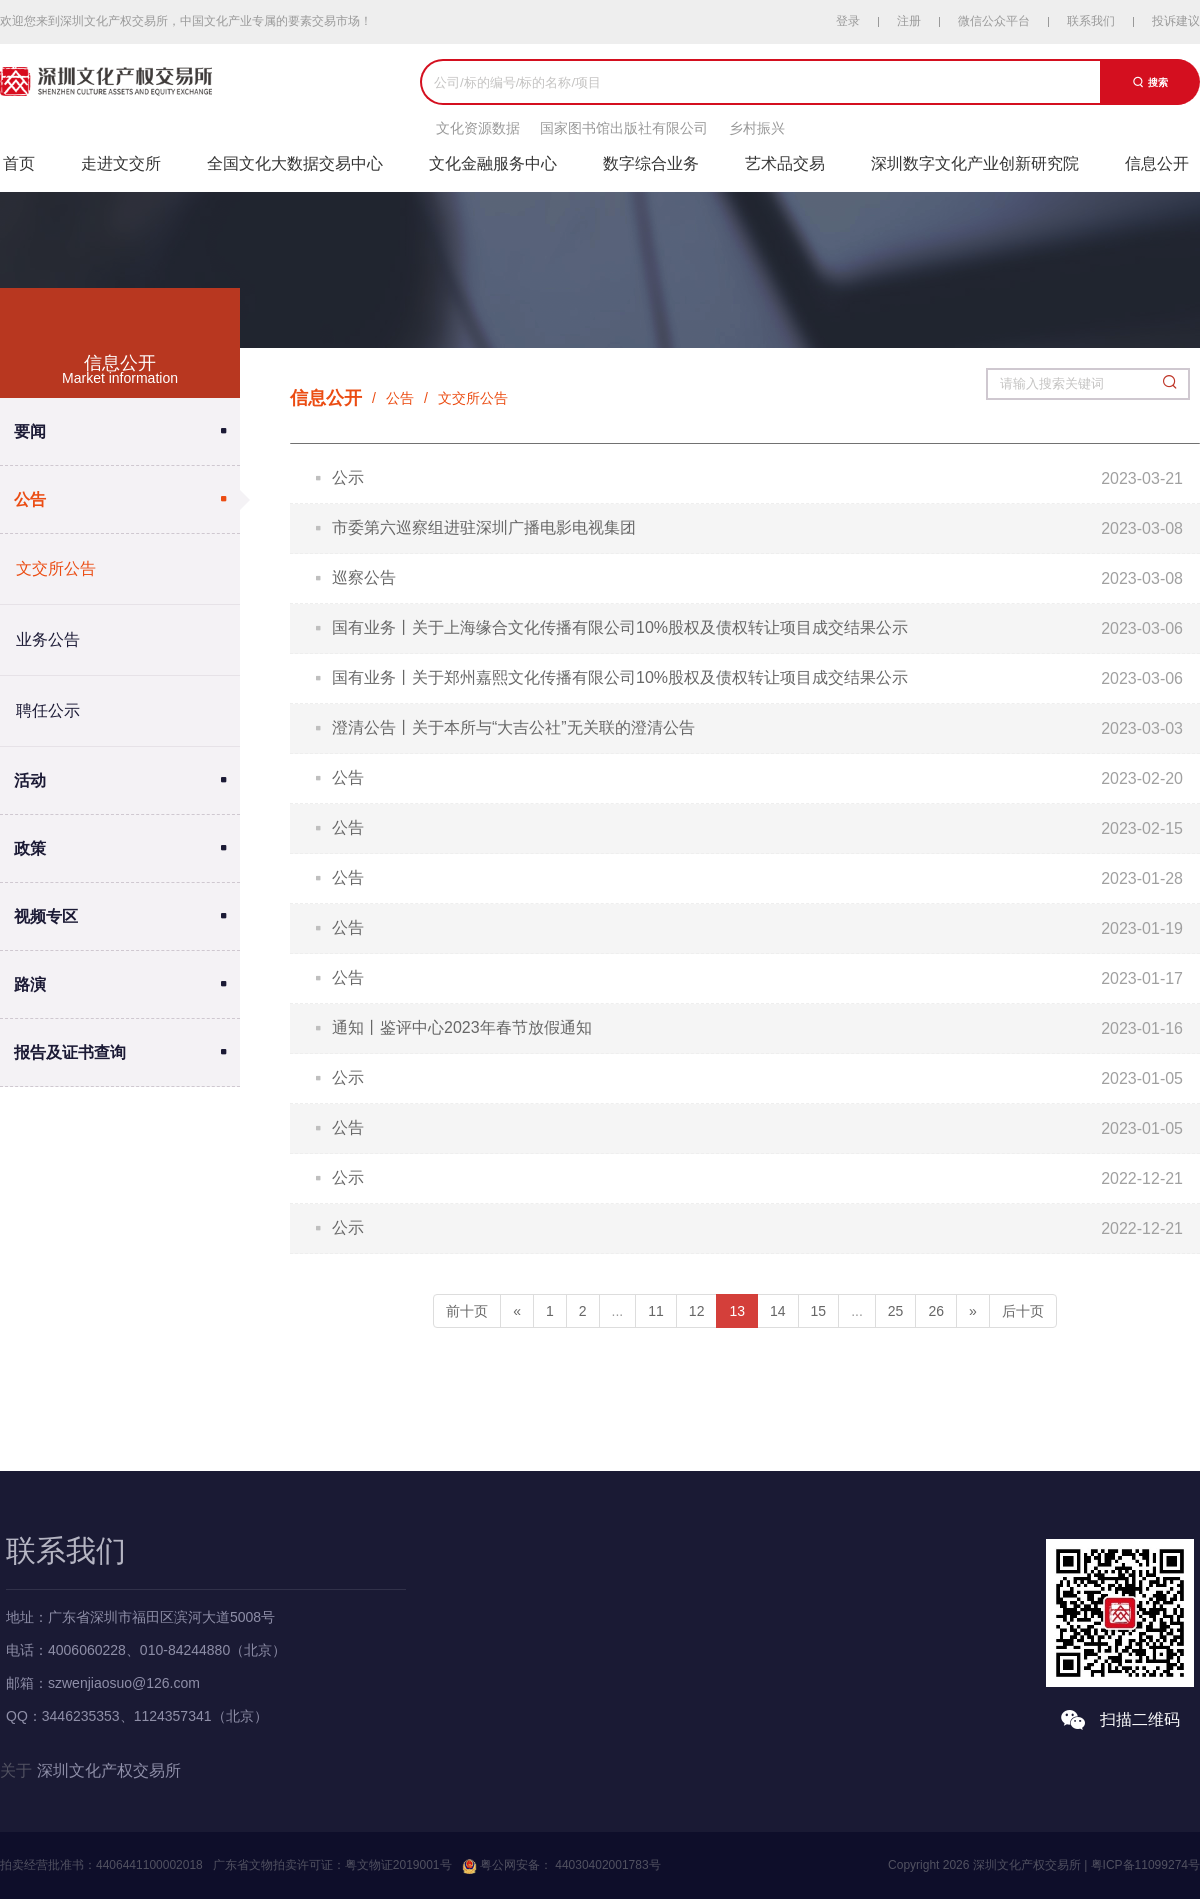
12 (697, 1311)
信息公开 (1157, 163)
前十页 (467, 1311)
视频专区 (46, 916)
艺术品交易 (785, 163)
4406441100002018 (149, 1865)
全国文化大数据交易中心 (295, 163)
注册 (909, 21)
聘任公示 (48, 710)
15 (819, 1311)
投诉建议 (1176, 21)
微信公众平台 (994, 21)
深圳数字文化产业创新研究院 (975, 163)
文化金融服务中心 (493, 163)
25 (896, 1311)
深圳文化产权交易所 (109, 1770)
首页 (19, 163)
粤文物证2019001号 (398, 1865)
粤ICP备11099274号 (1145, 1865)
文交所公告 (56, 568)
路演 (30, 984)
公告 (30, 499)
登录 (848, 21)
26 (936, 1311)
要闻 (30, 431)
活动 (30, 780)
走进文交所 (121, 163)
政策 (30, 848)
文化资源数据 (478, 128)
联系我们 (1091, 21)
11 (656, 1311)
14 (778, 1311)
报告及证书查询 (70, 1052)
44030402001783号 (606, 1865)
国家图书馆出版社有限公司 (624, 128)
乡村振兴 (757, 128)
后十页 (1023, 1311)
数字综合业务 (651, 163)
